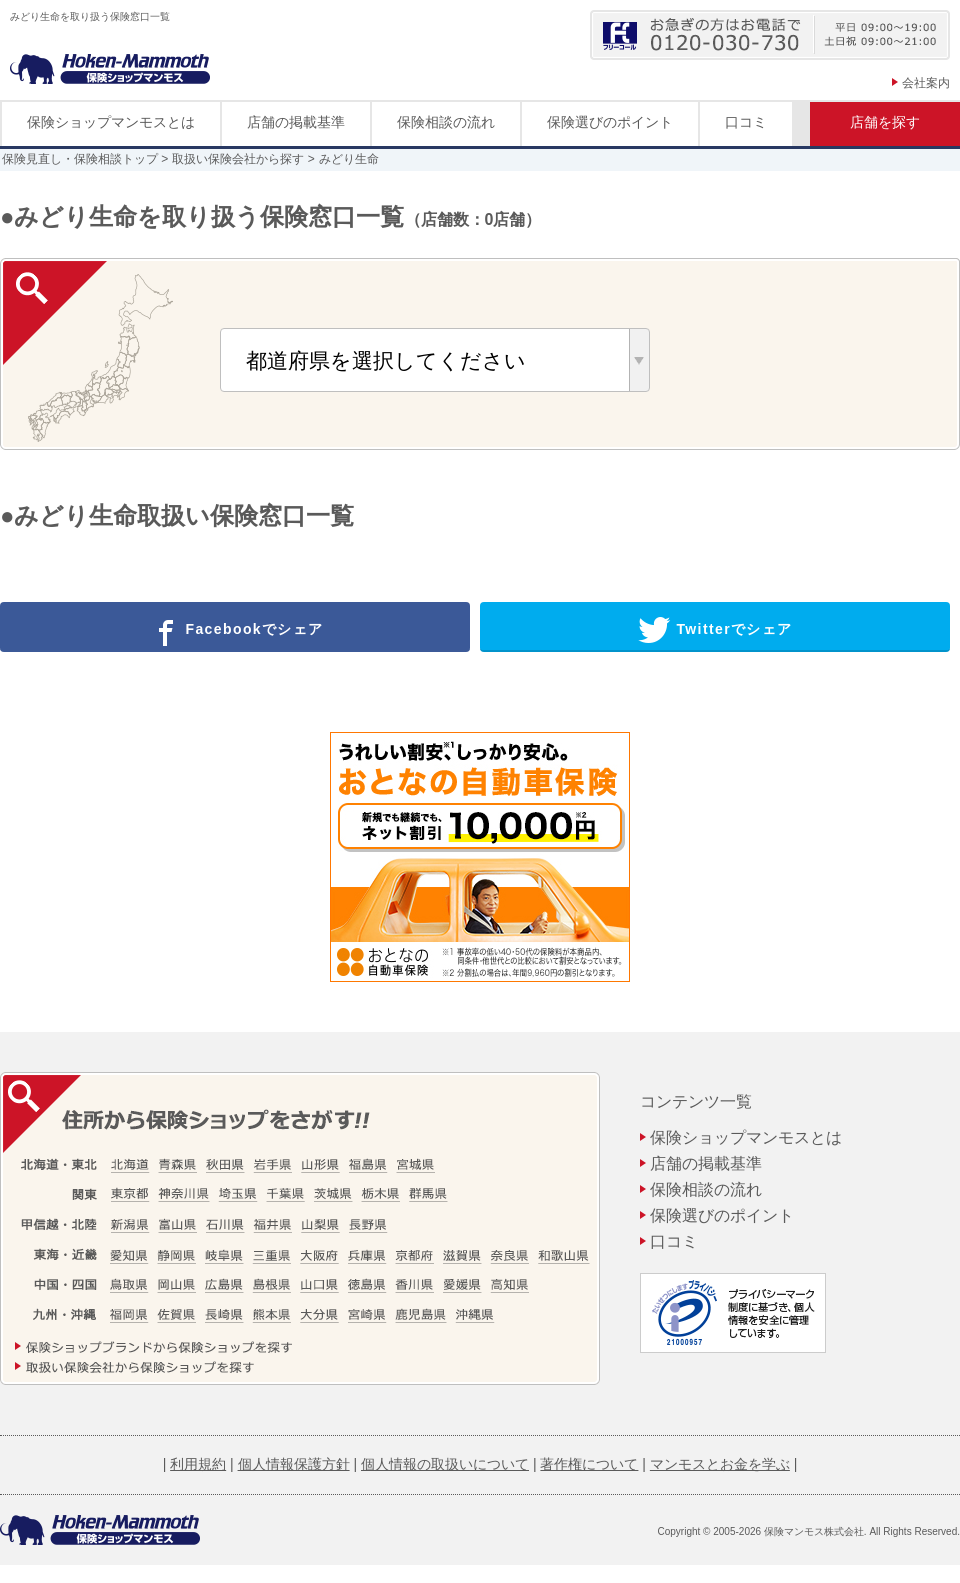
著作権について (589, 1464)
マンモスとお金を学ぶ (720, 1464)
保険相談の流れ (446, 122)
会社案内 (926, 83)
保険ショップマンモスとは (111, 122)
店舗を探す (885, 122)
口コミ (746, 122)
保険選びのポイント (610, 122)
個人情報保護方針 (294, 1464)
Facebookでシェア (235, 630)
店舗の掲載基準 (296, 122)
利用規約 (198, 1464)
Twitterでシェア (715, 630)
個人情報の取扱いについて (445, 1464)
